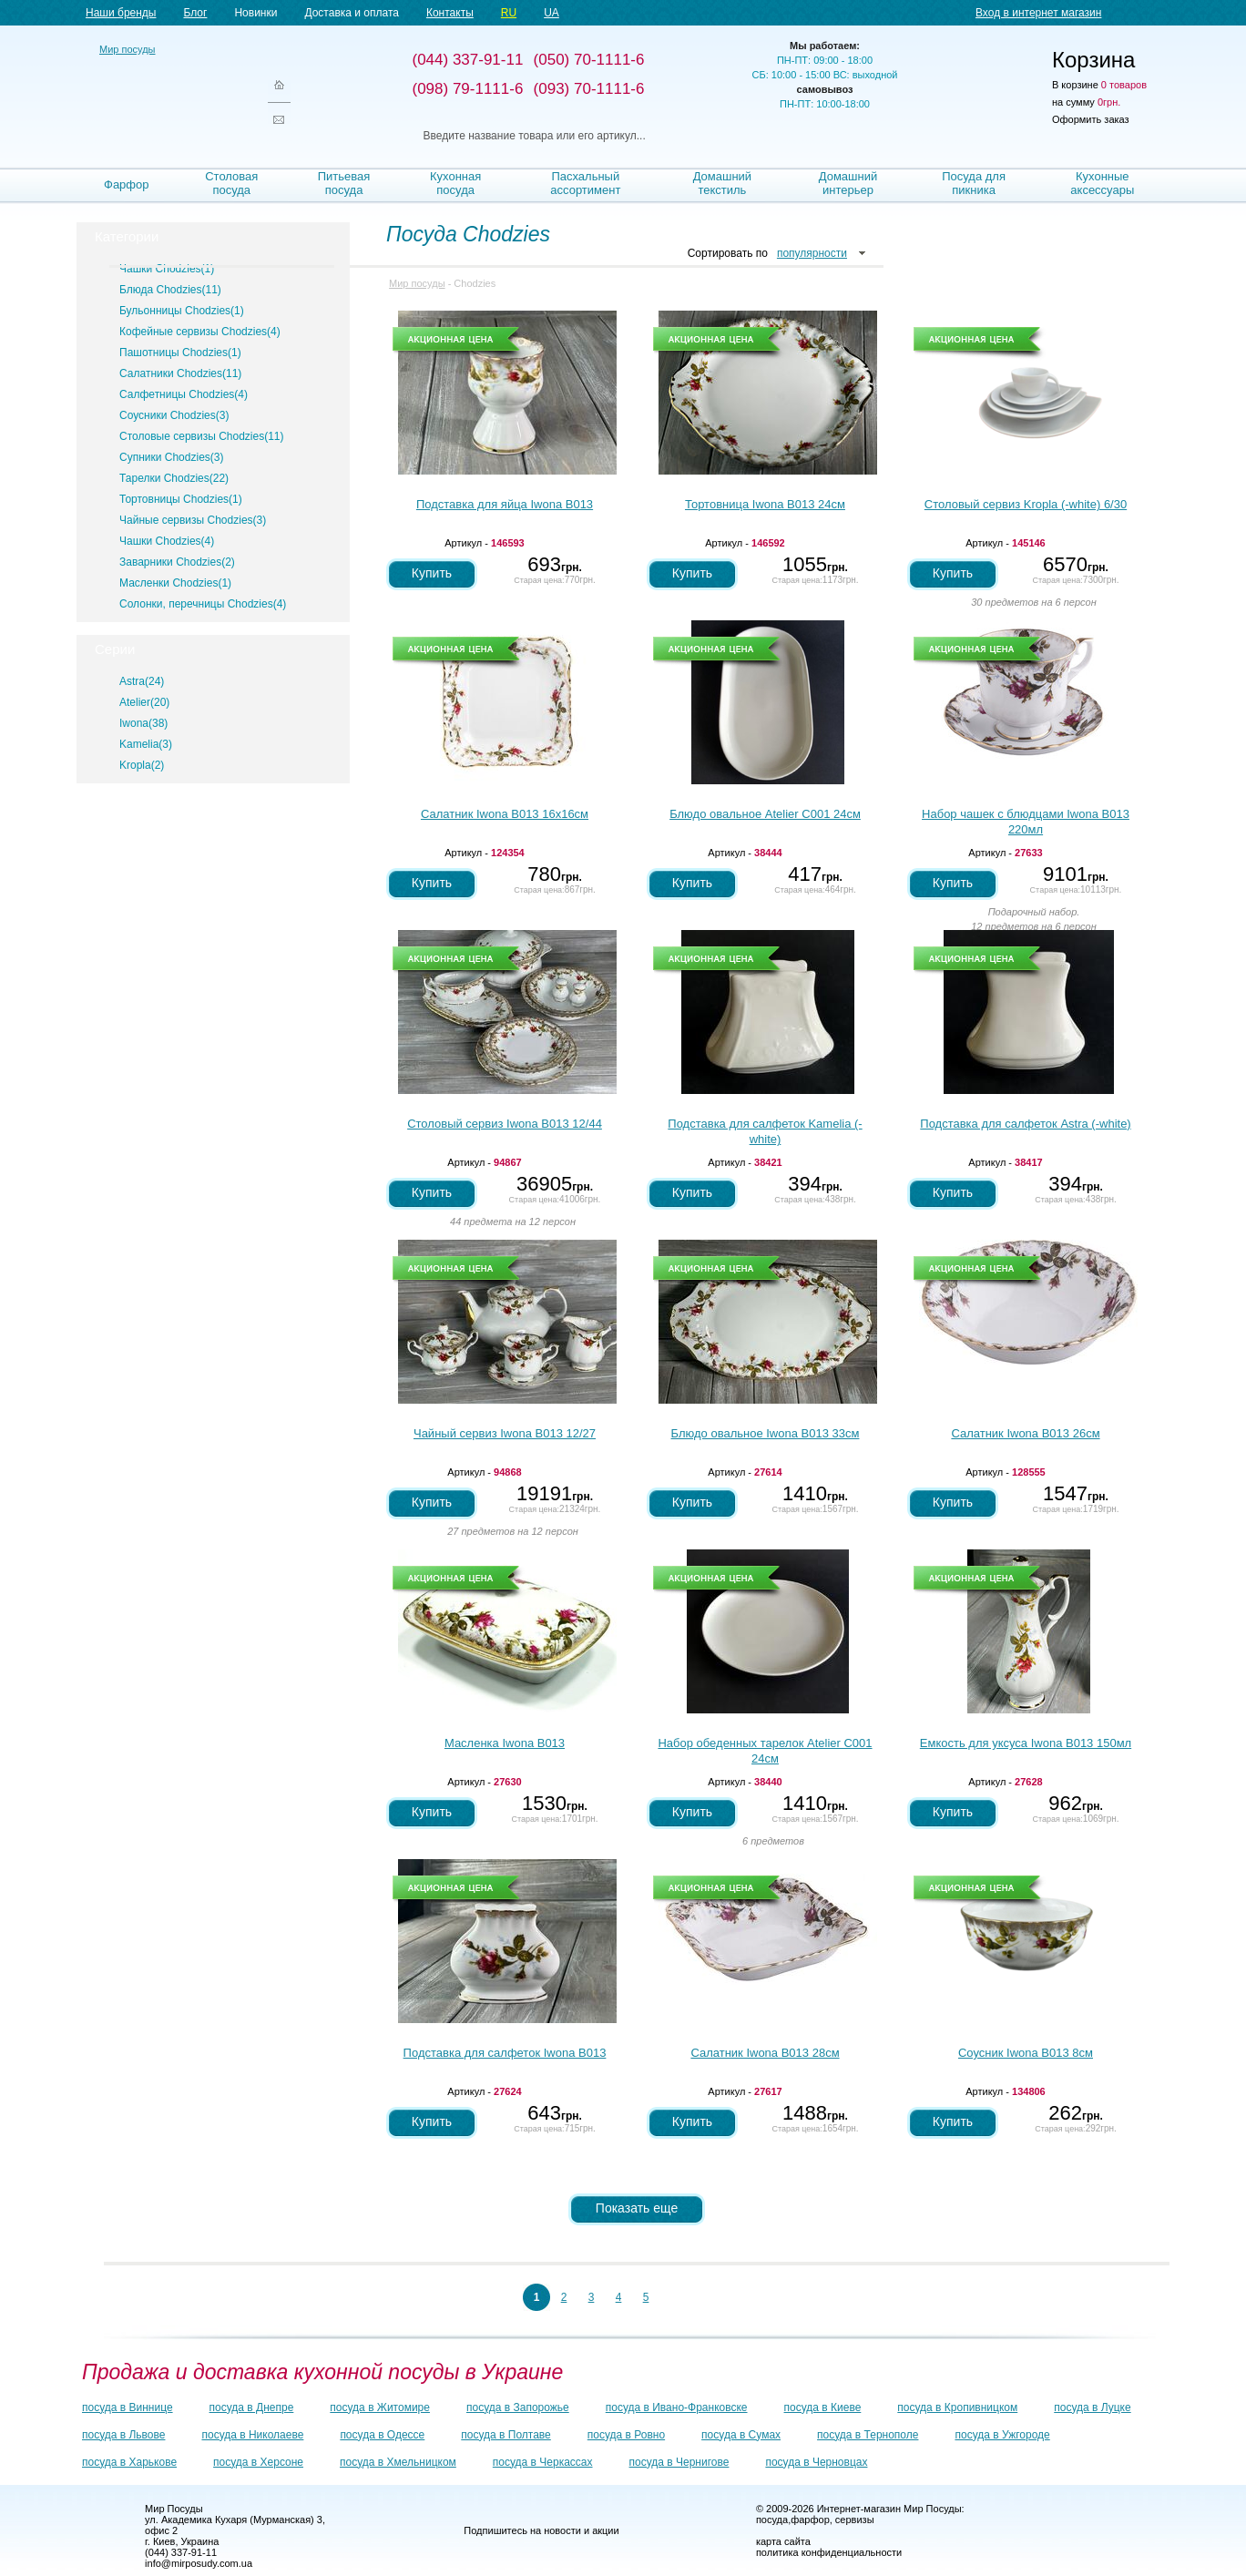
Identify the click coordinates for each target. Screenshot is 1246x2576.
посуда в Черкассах (543, 2462)
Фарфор (126, 184)
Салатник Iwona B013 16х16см (504, 814)
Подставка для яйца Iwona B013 (504, 504)
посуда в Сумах (741, 2434)
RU (508, 12)
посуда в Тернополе (867, 2434)
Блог (195, 12)
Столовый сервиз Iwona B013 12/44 (504, 1123)
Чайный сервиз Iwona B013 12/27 (505, 1433)
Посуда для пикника (974, 183)
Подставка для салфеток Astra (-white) (1025, 1123)
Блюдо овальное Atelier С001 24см (765, 814)
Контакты (450, 12)
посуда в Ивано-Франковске (677, 2407)
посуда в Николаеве (252, 2434)
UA (551, 12)
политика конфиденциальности (829, 2552)
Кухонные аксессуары (1102, 183)
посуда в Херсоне (258, 2462)
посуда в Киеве (823, 2407)
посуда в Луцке (1092, 2407)
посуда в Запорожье (517, 2407)
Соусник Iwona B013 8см (1025, 2053)
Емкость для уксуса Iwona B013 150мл (1025, 1743)
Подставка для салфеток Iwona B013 (505, 2053)
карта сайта (783, 2541)
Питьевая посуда (344, 183)
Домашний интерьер (848, 183)
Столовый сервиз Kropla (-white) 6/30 (1025, 504)
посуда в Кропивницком (957, 2407)
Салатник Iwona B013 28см (764, 2053)
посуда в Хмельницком (398, 2462)
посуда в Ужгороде (1002, 2434)
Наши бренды (121, 12)
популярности (812, 253)
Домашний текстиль (722, 183)
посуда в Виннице (127, 2407)
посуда (772, 2519)
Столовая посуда (231, 183)
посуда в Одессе (382, 2434)
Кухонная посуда (455, 183)
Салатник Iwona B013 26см (1025, 1433)
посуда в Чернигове (679, 2462)
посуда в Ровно (626, 2434)
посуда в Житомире (380, 2407)
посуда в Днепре (251, 2407)
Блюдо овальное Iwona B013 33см (765, 1433)
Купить (432, 573)
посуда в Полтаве (505, 2434)
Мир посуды (172, 91)
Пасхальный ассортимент (585, 183)
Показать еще (637, 2208)
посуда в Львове (123, 2434)
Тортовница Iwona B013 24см (765, 504)
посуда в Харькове (129, 2462)
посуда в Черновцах (816, 2462)
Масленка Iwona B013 (504, 1743)
